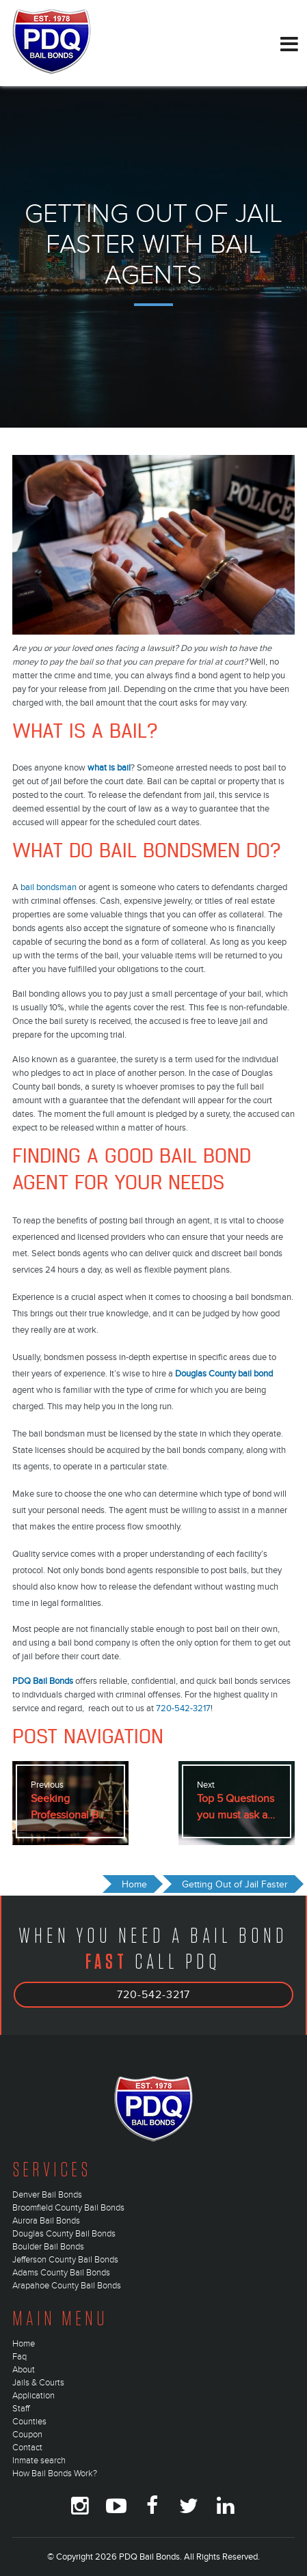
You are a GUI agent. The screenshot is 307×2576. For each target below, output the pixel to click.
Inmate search (39, 2460)
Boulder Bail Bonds (48, 2246)
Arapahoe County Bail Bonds (66, 2285)
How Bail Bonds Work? (54, 2473)
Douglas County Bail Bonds (64, 2233)
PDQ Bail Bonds (42, 1681)
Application (33, 2395)
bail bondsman (49, 887)
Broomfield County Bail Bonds (68, 2207)
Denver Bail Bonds (47, 2194)
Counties (29, 2421)
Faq (19, 2356)
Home (23, 2343)
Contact (27, 2447)
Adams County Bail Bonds (61, 2272)
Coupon (27, 2434)
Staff (20, 2408)
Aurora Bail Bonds (46, 2220)
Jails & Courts (38, 2382)
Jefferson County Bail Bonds (65, 2259)
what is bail (109, 767)
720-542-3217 (183, 1708)
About (23, 2369)
